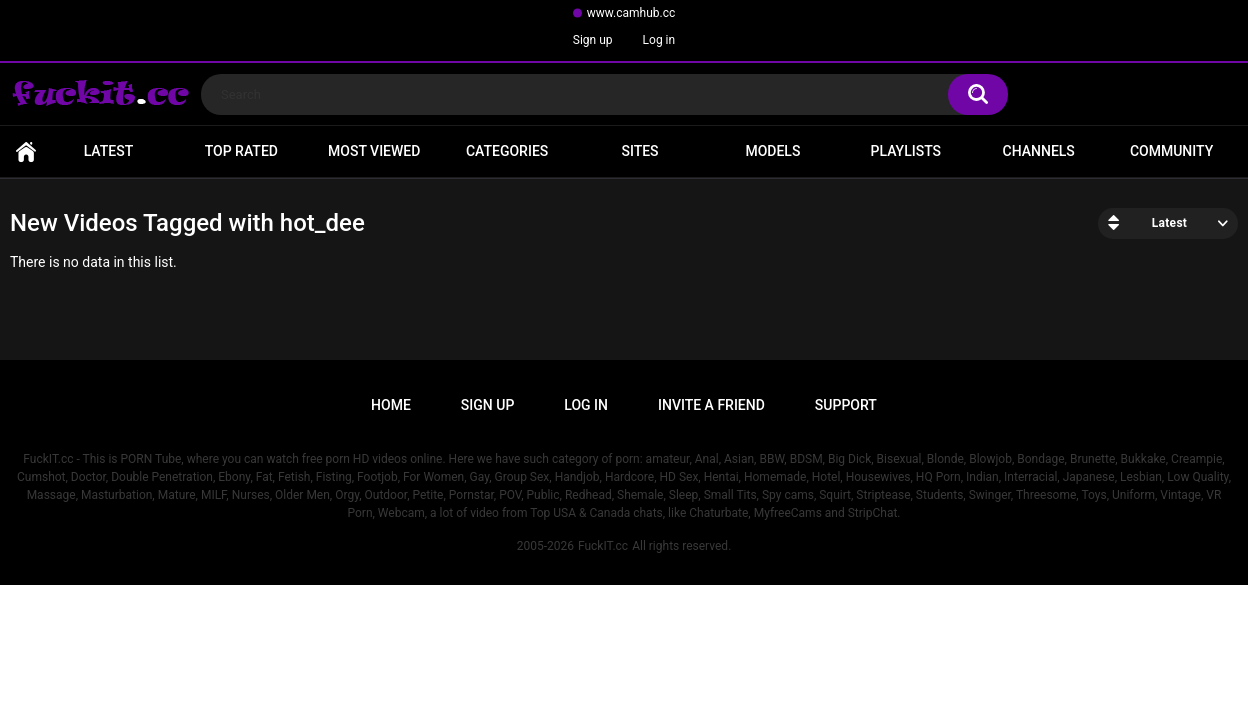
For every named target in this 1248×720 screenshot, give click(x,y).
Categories (507, 151)
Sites (639, 151)
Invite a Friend (711, 405)
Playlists (906, 151)
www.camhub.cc (631, 13)
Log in (659, 40)
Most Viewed (374, 151)
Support (846, 405)
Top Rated (241, 151)
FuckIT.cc (603, 546)
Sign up (593, 40)
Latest (109, 151)
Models (772, 151)
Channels (1039, 151)
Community (1171, 151)
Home (26, 151)
